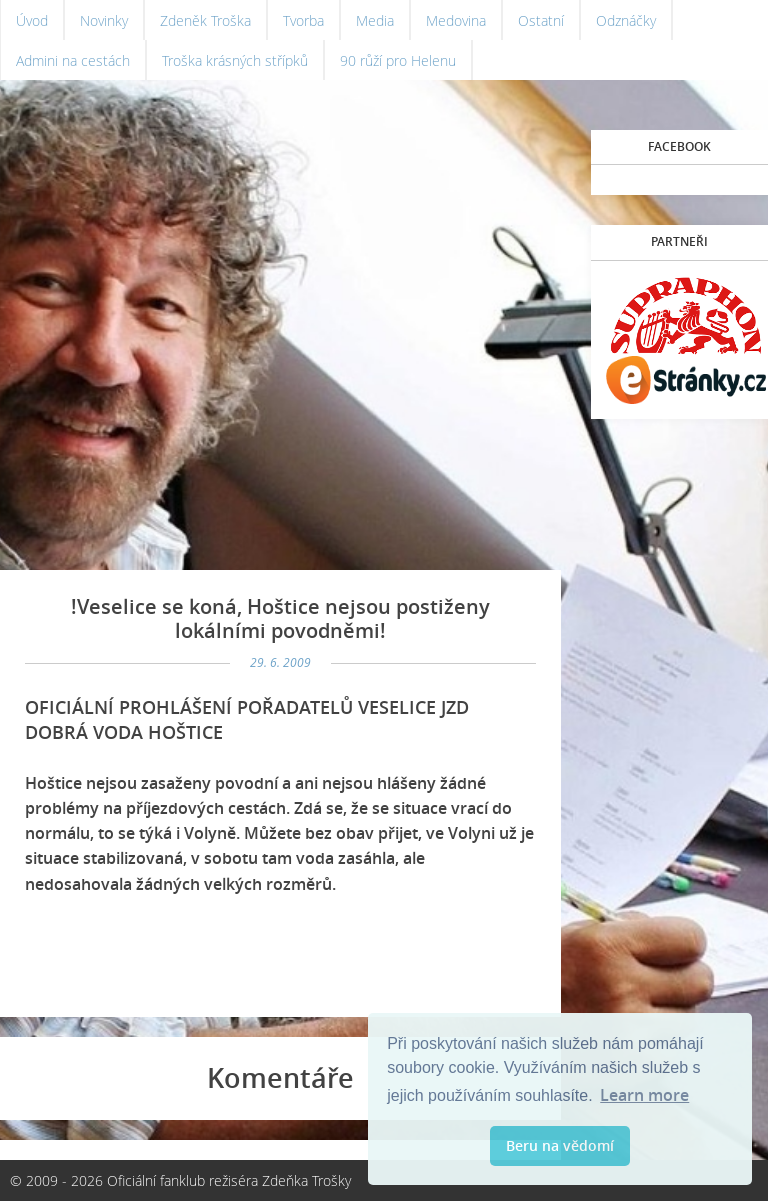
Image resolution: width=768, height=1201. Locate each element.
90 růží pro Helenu (398, 60)
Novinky (104, 20)
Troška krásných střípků (235, 60)
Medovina (456, 20)
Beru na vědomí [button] (560, 1145)
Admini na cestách (73, 60)
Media (375, 20)
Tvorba (303, 20)
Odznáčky (626, 20)
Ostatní (541, 20)
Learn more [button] (644, 1095)
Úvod (32, 20)
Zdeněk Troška (205, 20)
